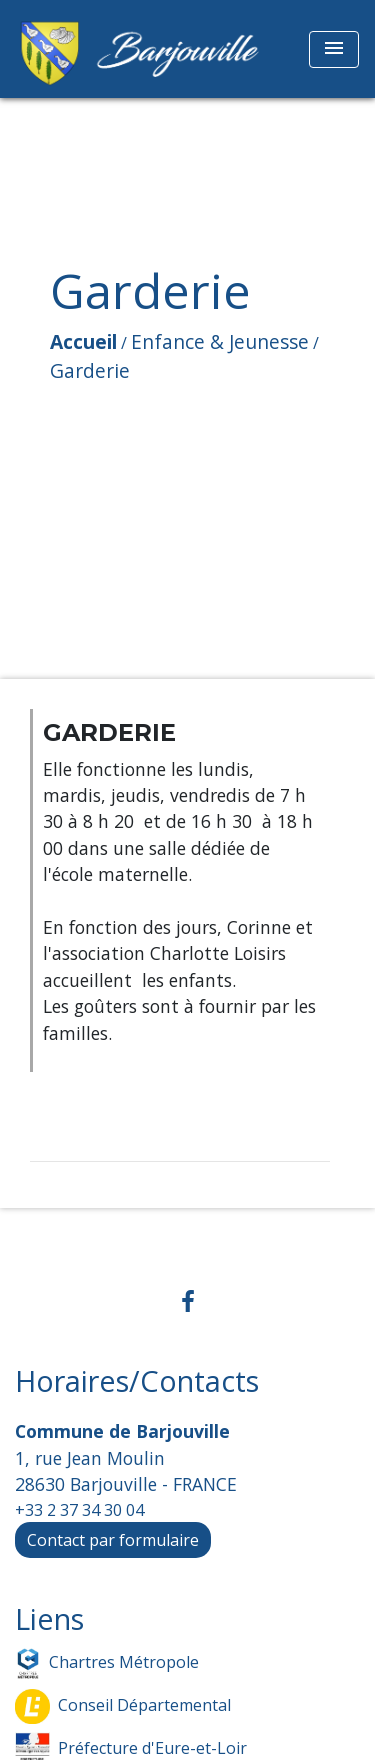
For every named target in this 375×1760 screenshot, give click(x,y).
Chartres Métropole (107, 1663)
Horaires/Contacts (137, 1381)
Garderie (90, 370)
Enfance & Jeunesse (220, 341)
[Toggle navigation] (334, 49)
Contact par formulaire (113, 1540)
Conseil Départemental (123, 1706)
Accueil (83, 341)
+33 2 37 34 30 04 (79, 1510)
